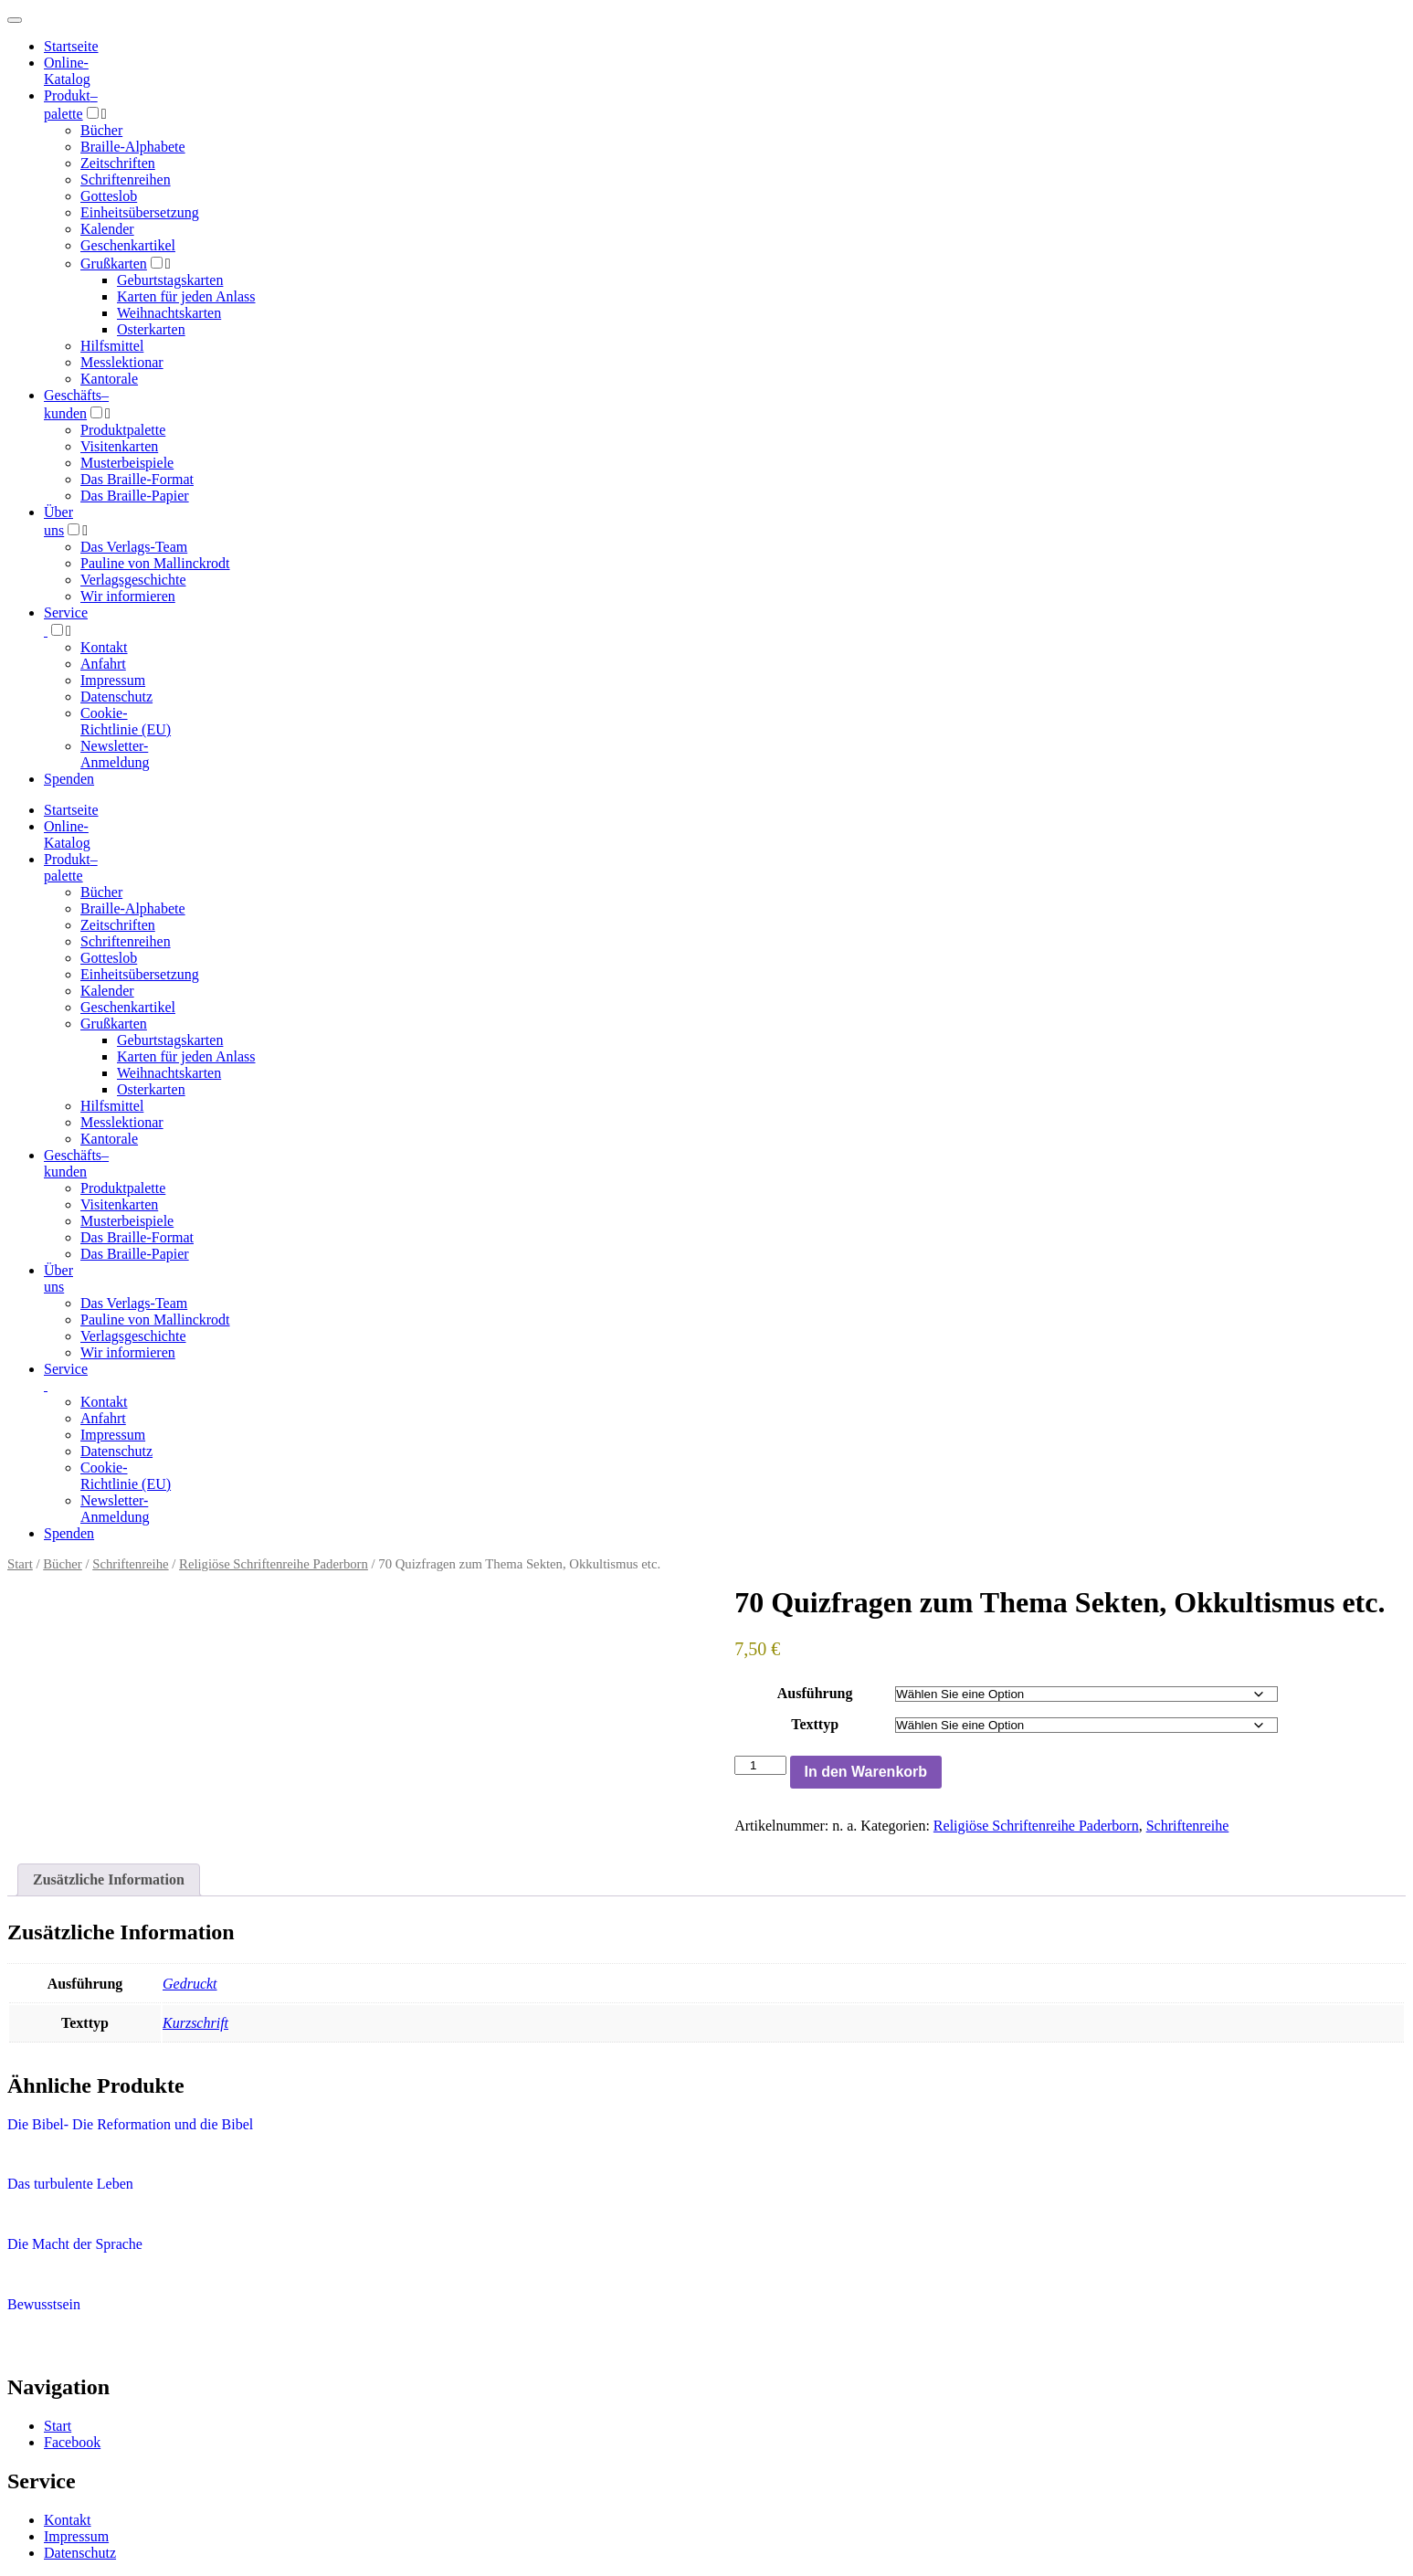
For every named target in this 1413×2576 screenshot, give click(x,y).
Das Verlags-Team (133, 546)
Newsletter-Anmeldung (115, 754)
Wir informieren (127, 596)
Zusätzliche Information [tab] (109, 1879)
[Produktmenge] (760, 1765)
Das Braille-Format (137, 479)
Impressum (112, 680)
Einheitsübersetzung (139, 212)
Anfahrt (103, 663)
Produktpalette (122, 430)
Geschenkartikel (127, 245)
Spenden (69, 779)
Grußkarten (113, 263)
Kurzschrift (195, 2023)
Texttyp (814, 1724)
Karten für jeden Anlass (186, 296)
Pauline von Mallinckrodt (155, 563)
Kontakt (104, 647)
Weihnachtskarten (169, 313)
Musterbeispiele (127, 462)
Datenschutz (116, 696)
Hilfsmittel (111, 346)
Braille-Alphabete (132, 146)
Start (20, 1564)
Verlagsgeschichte (133, 579)
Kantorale (109, 378)
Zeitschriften (117, 163)
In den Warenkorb (866, 1771)
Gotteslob (108, 196)
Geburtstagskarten (170, 280)
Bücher (101, 130)
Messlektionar (121, 362)
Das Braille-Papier (134, 495)
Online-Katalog (67, 71)
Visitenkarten (119, 446)
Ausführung (815, 1693)
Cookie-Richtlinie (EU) (125, 721)
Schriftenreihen (125, 179)
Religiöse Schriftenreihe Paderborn (273, 1564)
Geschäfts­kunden (76, 1163)
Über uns (58, 1278)
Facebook (72, 2442)
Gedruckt (190, 1983)
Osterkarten (151, 329)
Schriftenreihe (130, 1564)
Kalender (107, 229)
